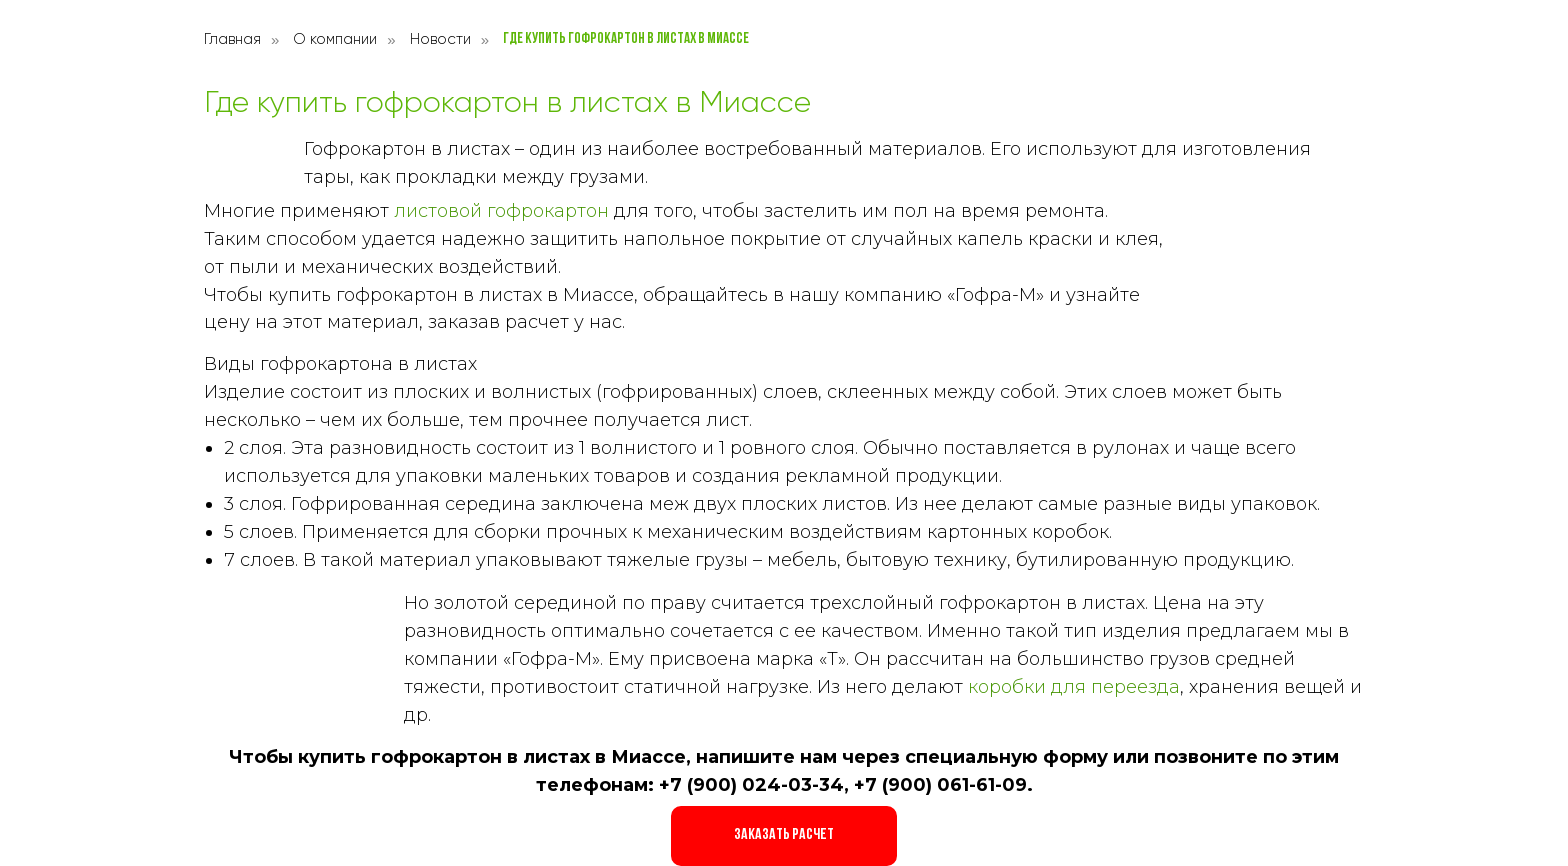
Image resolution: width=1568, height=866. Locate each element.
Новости (440, 39)
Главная (232, 39)
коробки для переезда (1074, 687)
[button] (784, 836)
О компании (335, 39)
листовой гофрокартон (501, 211)
